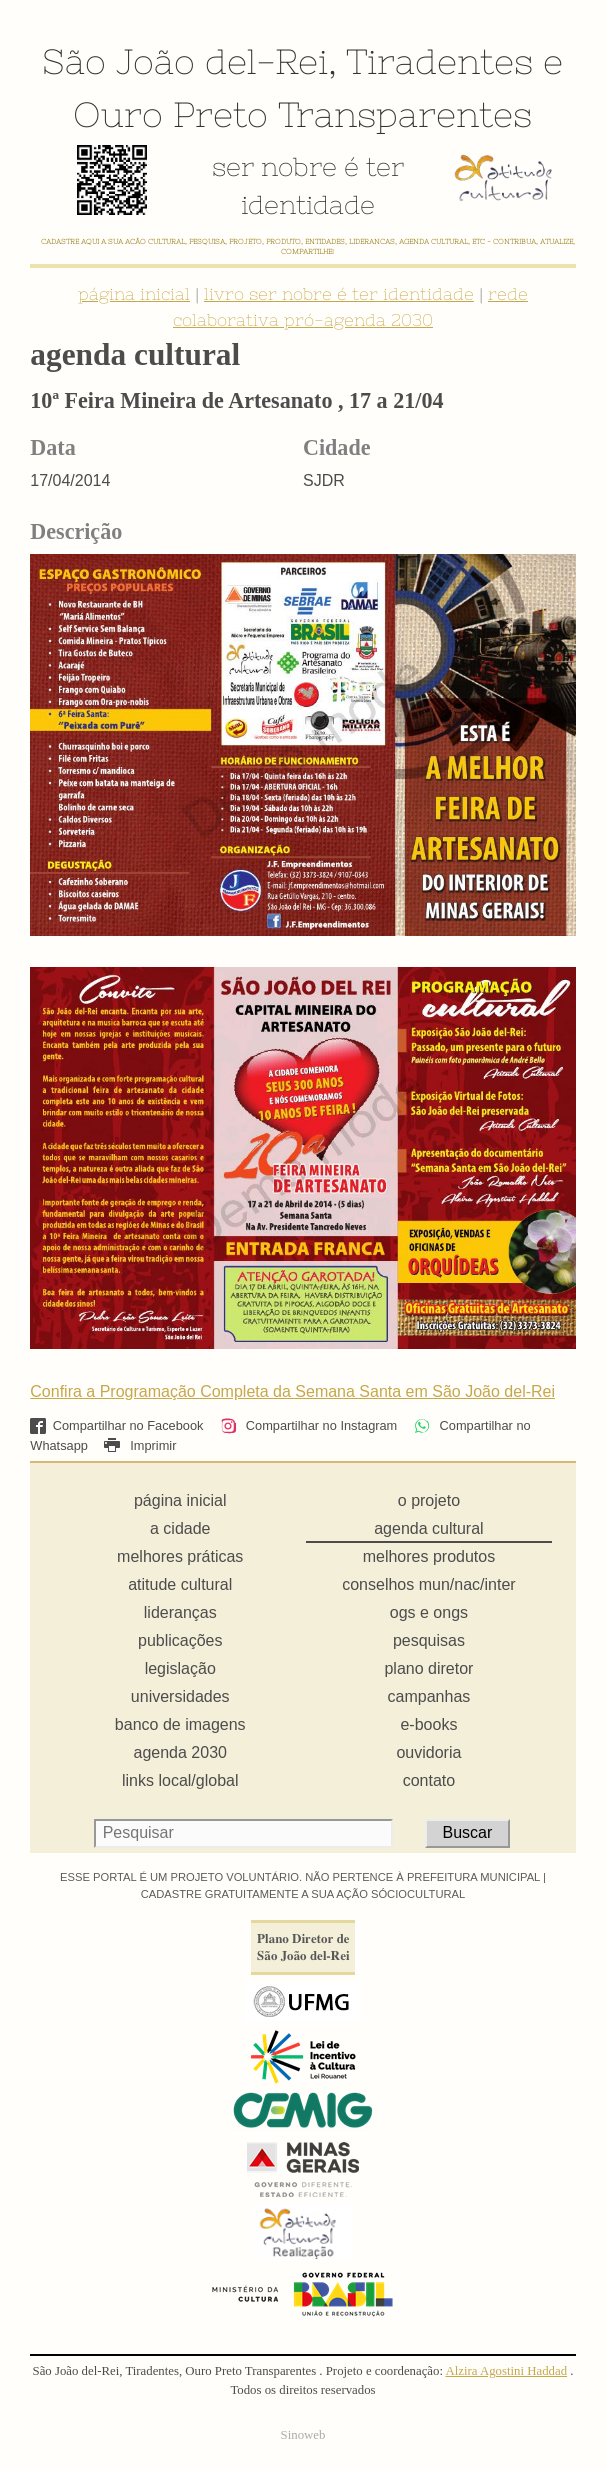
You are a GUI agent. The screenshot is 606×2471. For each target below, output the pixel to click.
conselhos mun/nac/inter (428, 1584)
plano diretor (428, 1668)
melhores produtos (429, 1556)
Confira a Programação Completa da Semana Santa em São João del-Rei (292, 1391)
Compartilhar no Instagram (308, 1425)
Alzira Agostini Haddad (507, 2371)
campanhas (429, 1696)
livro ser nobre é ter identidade (339, 294)
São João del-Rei (185, 61)
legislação (180, 1668)
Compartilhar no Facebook (116, 1425)
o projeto (429, 1500)
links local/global (180, 1780)
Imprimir (140, 1445)
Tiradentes (439, 61)
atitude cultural (180, 1584)
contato (429, 1780)
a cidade (180, 1528)
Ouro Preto (170, 114)
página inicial (134, 294)
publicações (180, 1640)
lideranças (180, 1612)
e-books (428, 1724)
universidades (180, 1696)
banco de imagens (180, 1724)
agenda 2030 (180, 1752)
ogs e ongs (429, 1612)
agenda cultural (428, 1528)
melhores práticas (180, 1556)
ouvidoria (428, 1752)
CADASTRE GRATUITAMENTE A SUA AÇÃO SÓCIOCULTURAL (303, 1894)
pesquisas (429, 1640)
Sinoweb (303, 2435)
